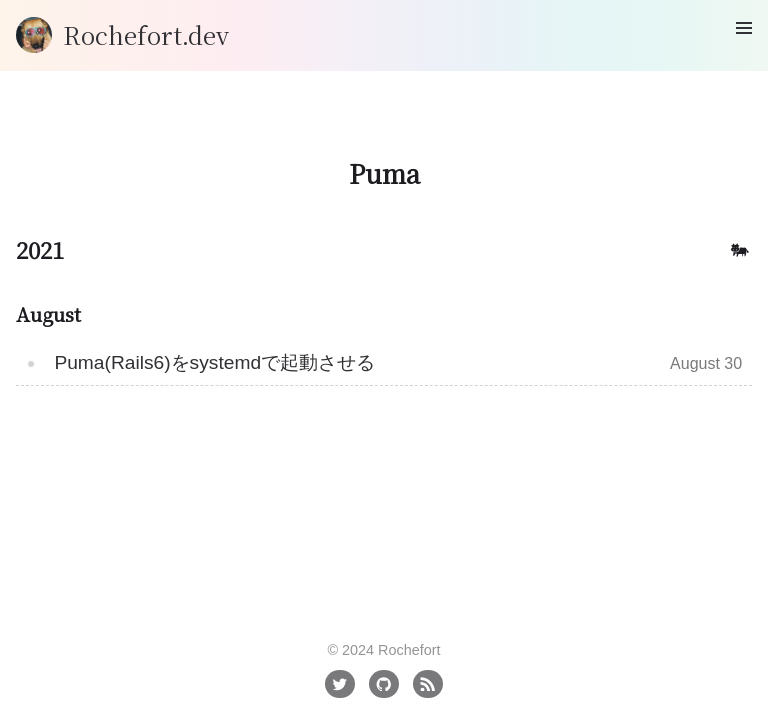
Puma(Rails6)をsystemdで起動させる (214, 362)
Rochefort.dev (146, 34)
